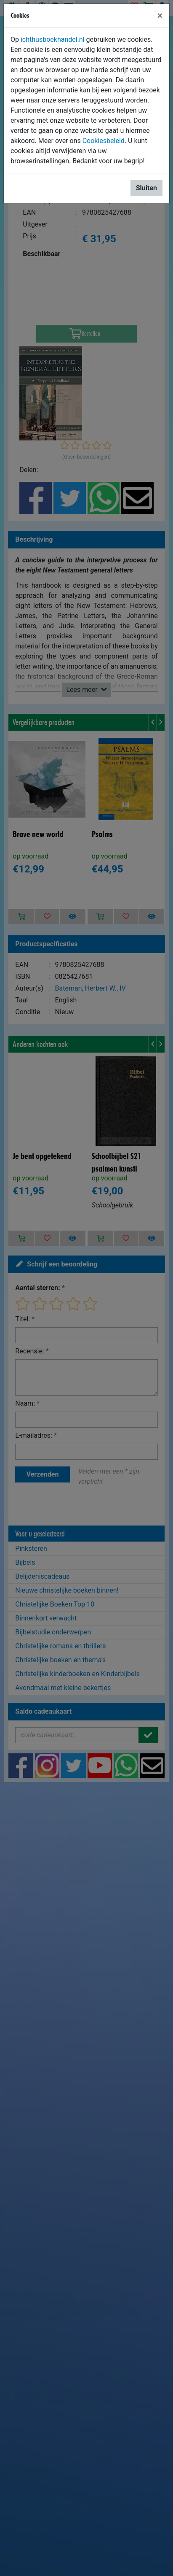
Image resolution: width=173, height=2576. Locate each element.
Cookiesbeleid (104, 141)
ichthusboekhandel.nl (53, 39)
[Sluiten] (159, 15)
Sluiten (146, 188)
